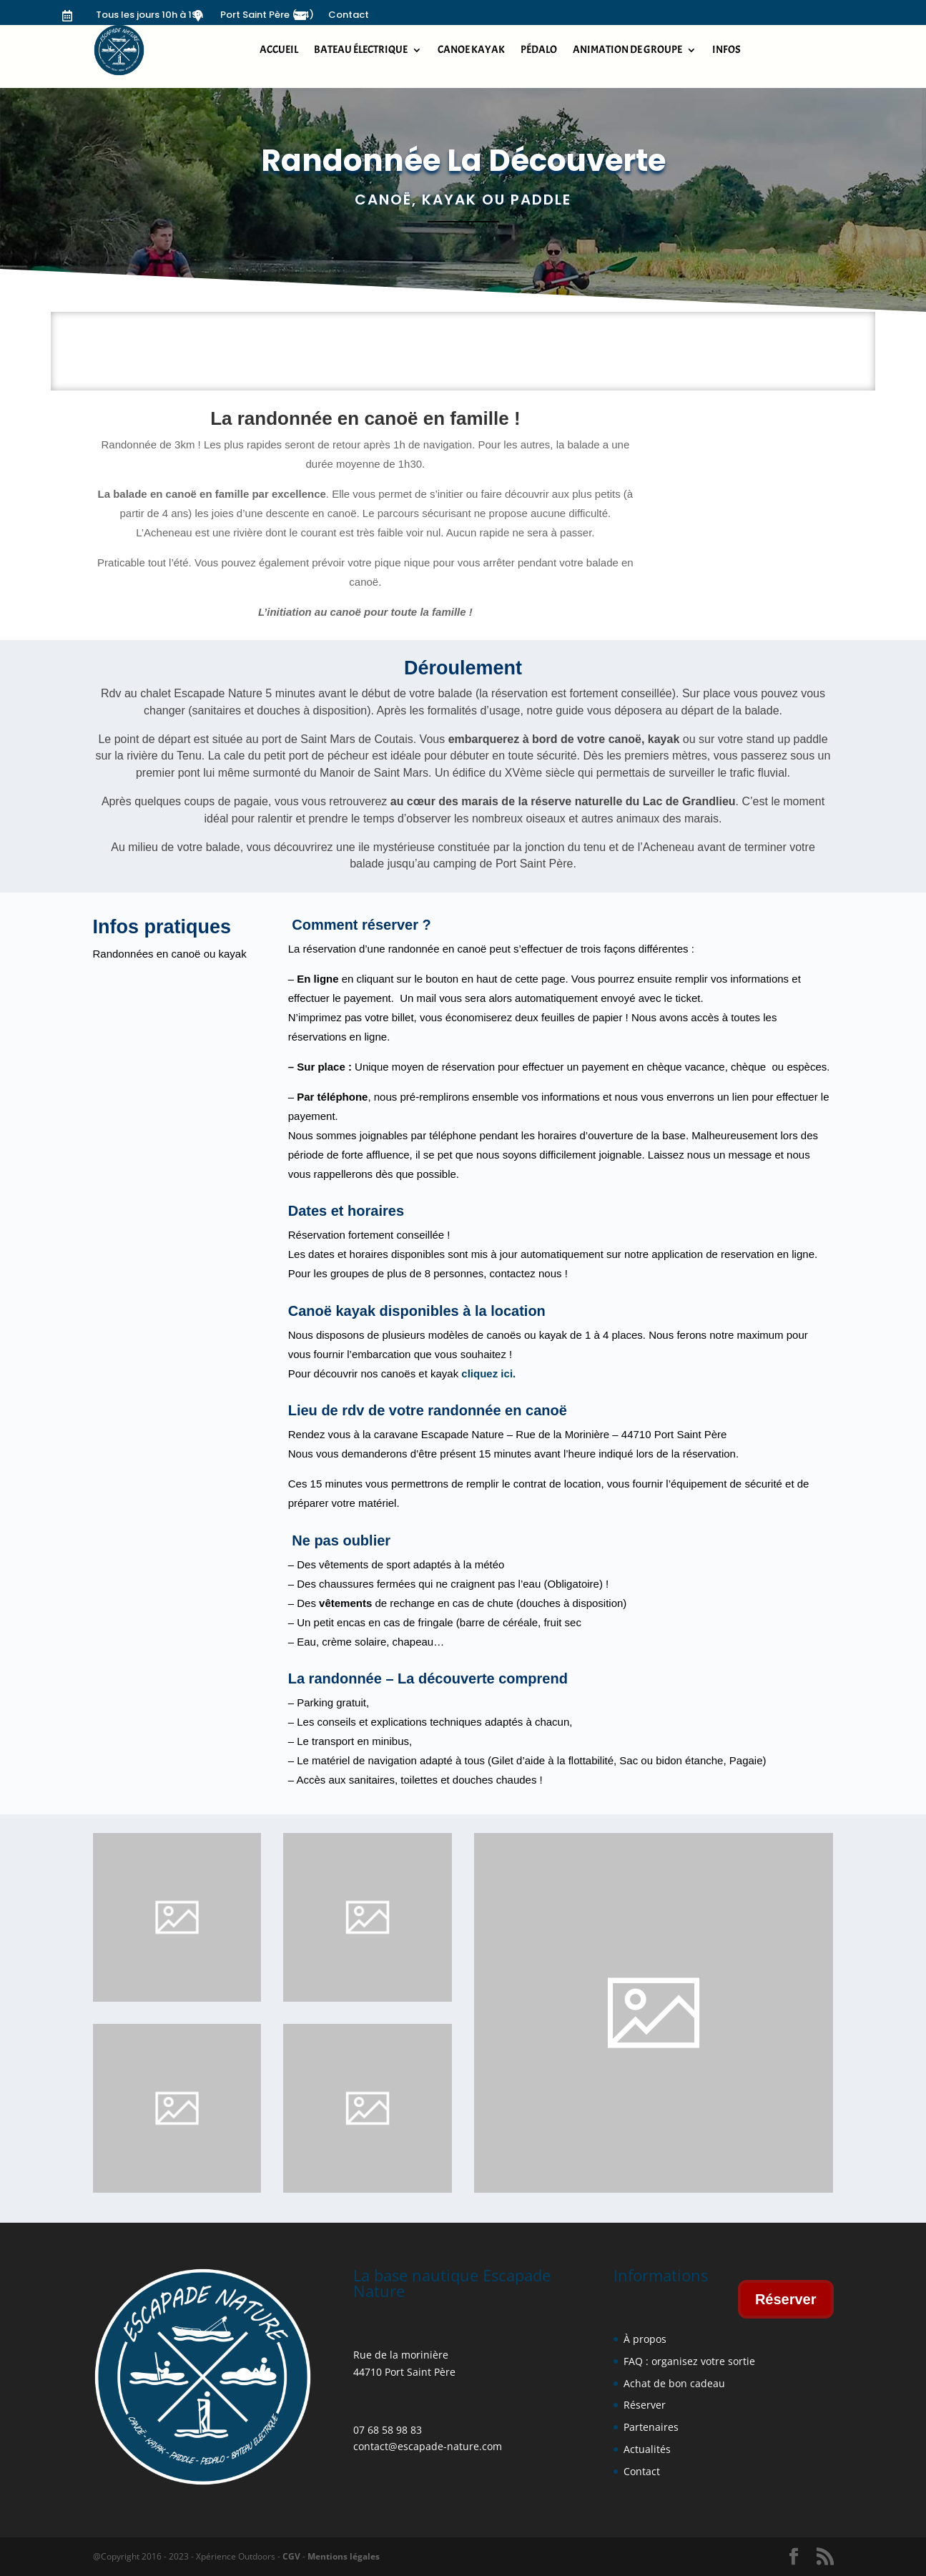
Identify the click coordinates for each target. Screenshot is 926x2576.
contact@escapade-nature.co (423, 2446)
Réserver (786, 2299)
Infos (726, 49)
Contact (348, 14)
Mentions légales (342, 2556)
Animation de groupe (627, 49)
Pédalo (539, 49)
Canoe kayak (471, 49)
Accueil (279, 49)
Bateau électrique (361, 49)
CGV (291, 2556)
